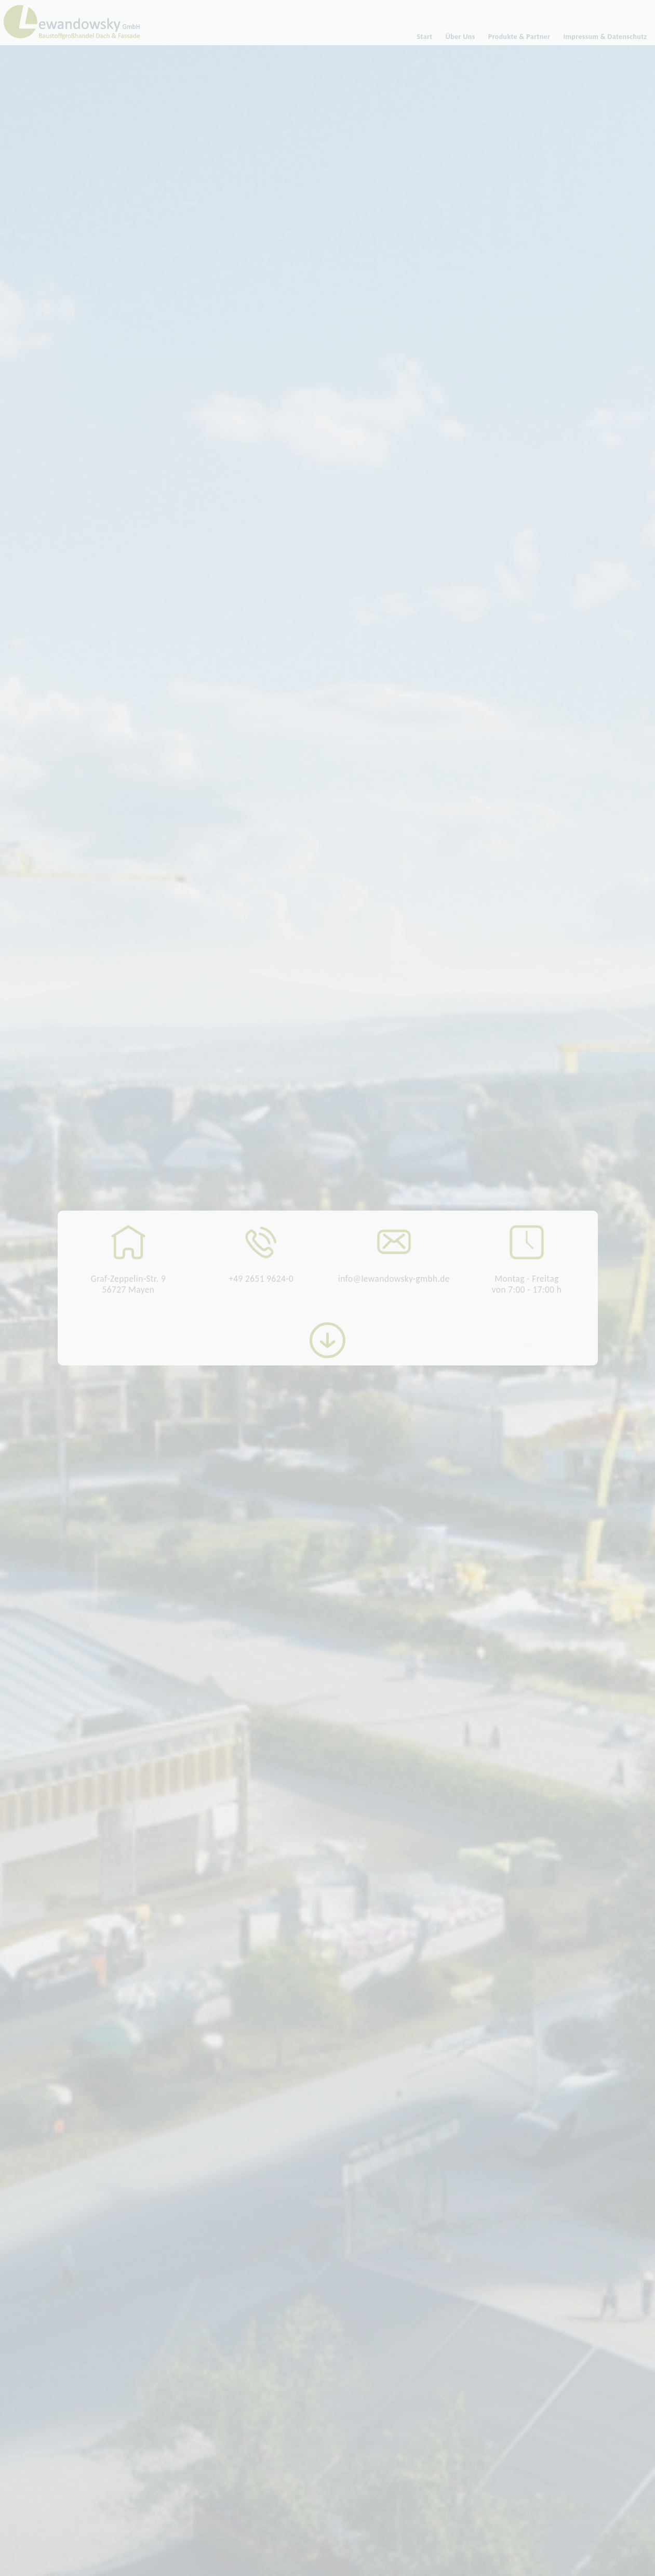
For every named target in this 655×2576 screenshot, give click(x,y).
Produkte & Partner (519, 36)
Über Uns (460, 36)
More (327, 1340)
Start (425, 36)
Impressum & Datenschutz (605, 36)
